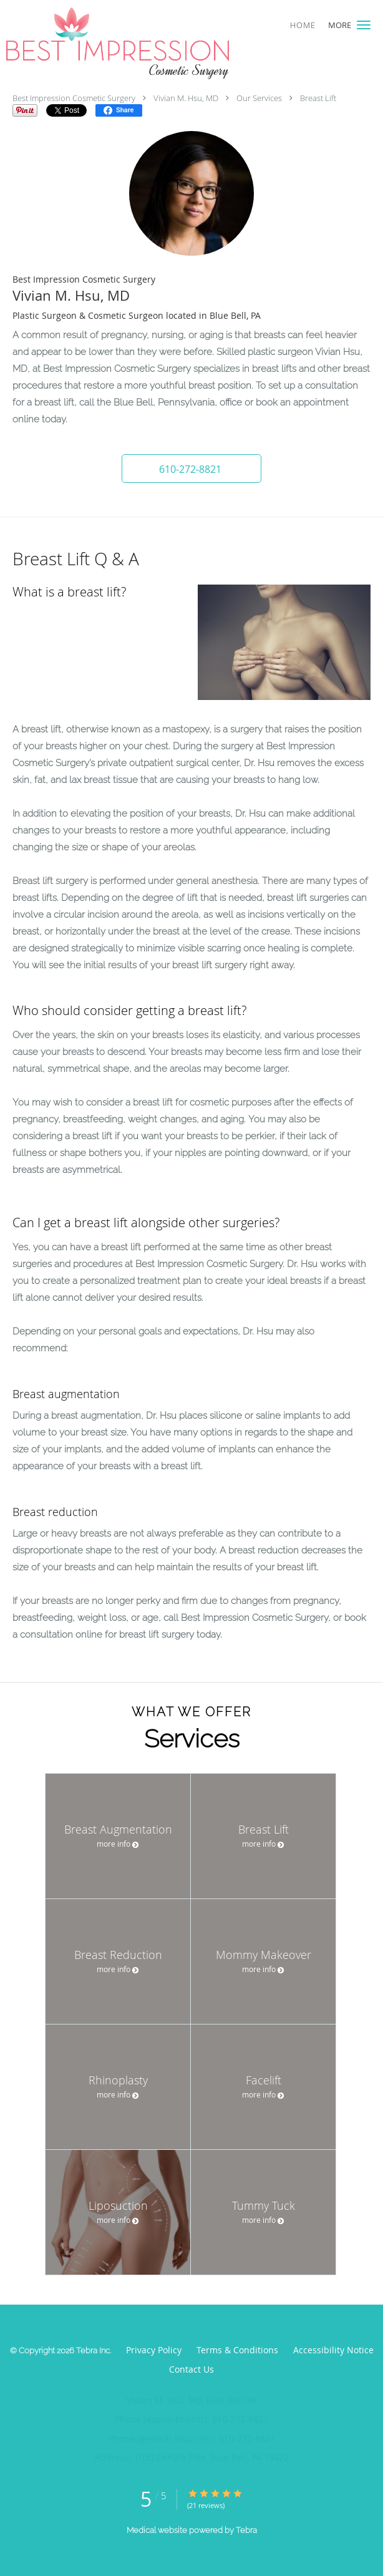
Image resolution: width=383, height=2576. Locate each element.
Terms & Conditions (237, 2350)
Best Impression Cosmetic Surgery (73, 98)
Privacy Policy (154, 2350)
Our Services (259, 98)
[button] (364, 25)
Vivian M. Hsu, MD (185, 98)
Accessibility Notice (333, 2350)
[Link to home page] (159, 43)
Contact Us (191, 2369)
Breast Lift (318, 98)
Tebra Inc (93, 2350)
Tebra (246, 2530)
